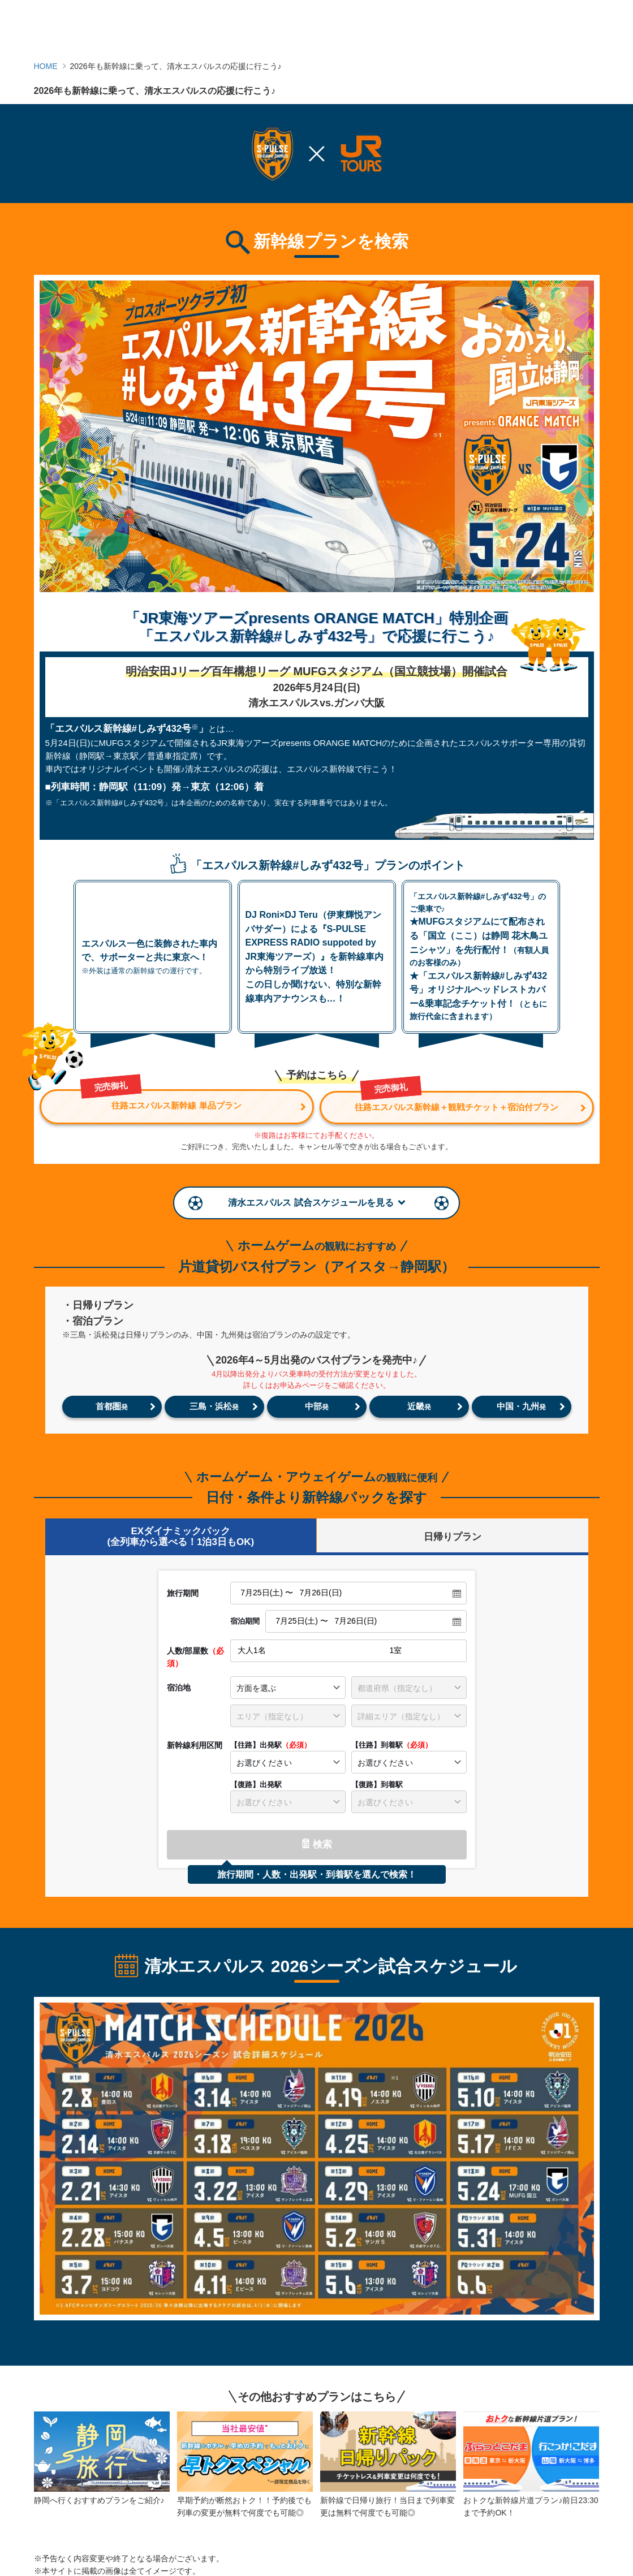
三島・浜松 (214, 1405)
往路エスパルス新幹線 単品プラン (164, 1100)
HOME (46, 66)
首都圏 (112, 1405)
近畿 (419, 1405)
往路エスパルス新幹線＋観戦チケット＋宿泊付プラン (454, 1100)
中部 (317, 1405)
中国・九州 (521, 1405)
